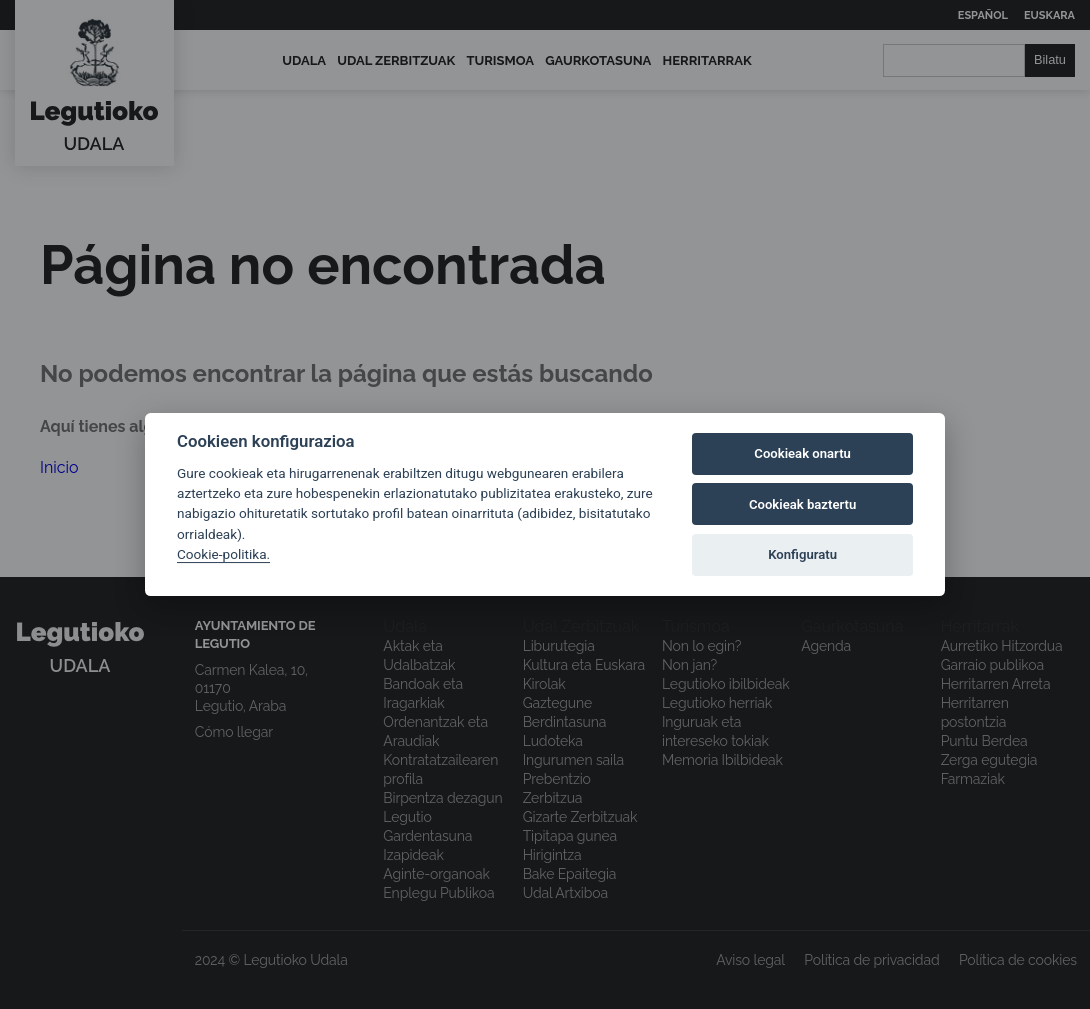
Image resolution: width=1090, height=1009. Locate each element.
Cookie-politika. (223, 554)
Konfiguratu (802, 554)
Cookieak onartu (802, 453)
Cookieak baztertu (802, 504)
